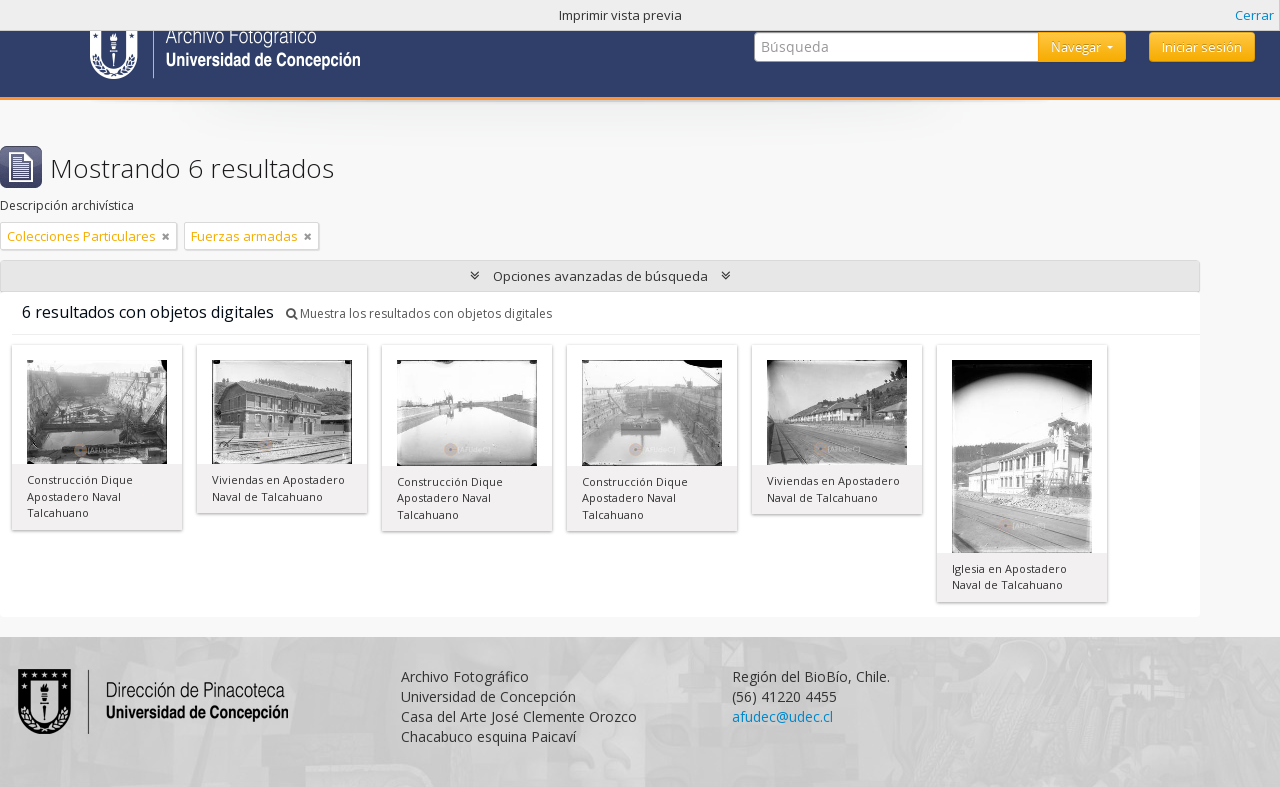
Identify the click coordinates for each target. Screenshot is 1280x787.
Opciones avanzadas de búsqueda (600, 276)
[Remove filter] (166, 236)
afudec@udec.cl (782, 716)
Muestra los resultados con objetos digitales (419, 313)
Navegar (1077, 47)
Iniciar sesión (1202, 47)
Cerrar (1254, 15)
